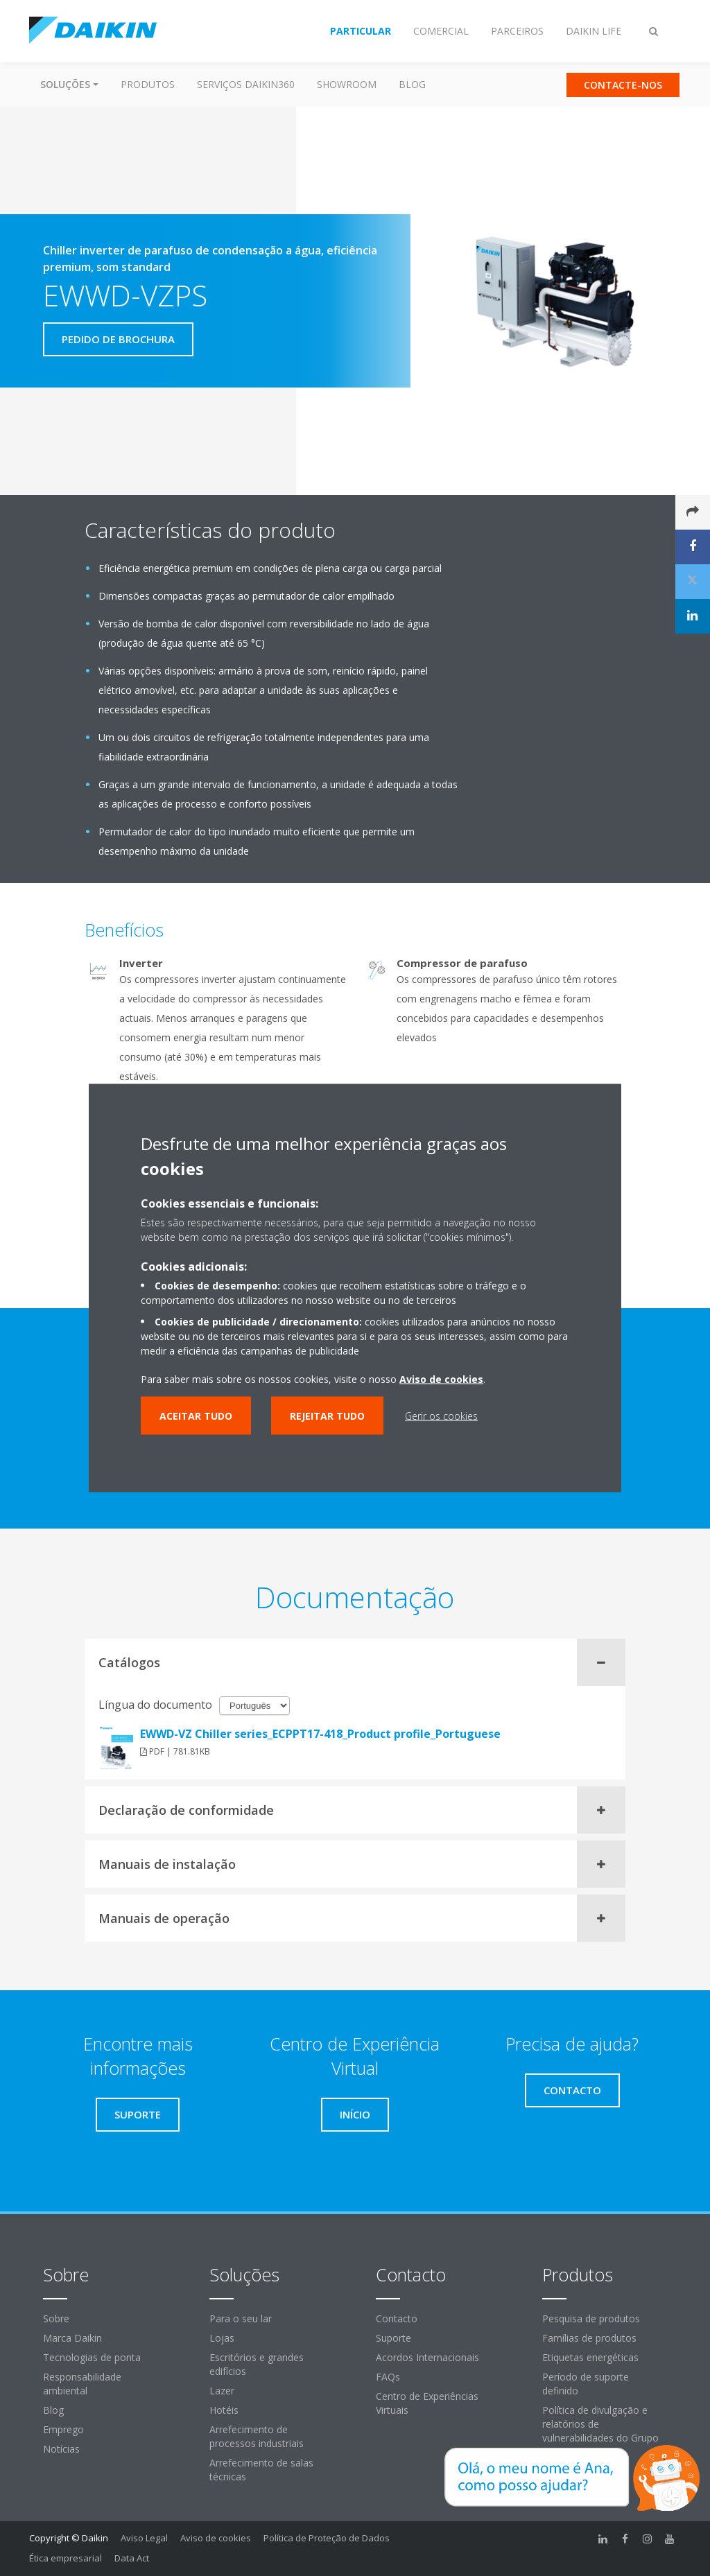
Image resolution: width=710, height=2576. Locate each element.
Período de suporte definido (585, 2383)
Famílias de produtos (589, 2337)
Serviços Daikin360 (246, 84)
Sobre (56, 2318)
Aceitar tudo (195, 1415)
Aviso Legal (144, 2538)
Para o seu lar (240, 2318)
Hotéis (224, 2410)
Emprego (63, 2429)
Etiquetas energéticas (590, 2357)
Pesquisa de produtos (591, 2318)
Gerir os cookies (441, 1415)
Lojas (221, 2337)
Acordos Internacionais (427, 2357)
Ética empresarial (65, 2558)
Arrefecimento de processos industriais (256, 2436)
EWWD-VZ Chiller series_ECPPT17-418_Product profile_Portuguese (320, 1733)
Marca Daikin (72, 2337)
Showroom (346, 84)
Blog (412, 84)
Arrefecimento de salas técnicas (261, 2469)
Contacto (396, 2318)
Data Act (131, 2558)
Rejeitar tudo (327, 1415)
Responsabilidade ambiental (82, 2383)
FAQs (388, 2376)
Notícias (61, 2448)
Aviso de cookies (215, 2538)
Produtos (148, 84)
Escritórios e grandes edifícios (256, 2364)
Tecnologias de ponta (92, 2357)
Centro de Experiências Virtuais (427, 2403)
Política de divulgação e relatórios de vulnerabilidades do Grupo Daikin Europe (600, 2430)
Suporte (393, 2337)
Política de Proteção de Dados (326, 2538)
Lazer (221, 2390)
